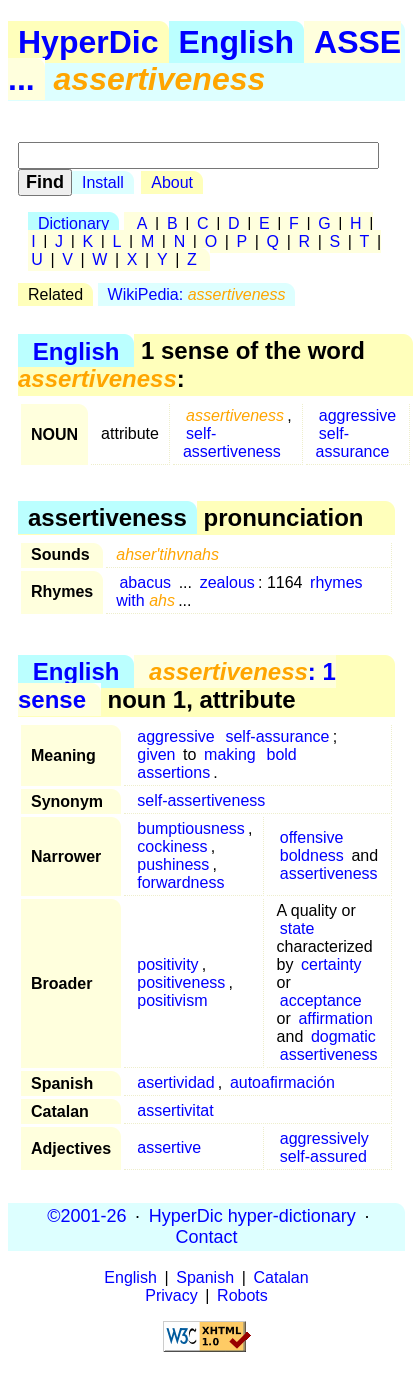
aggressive (357, 415)
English (237, 42)
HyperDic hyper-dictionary (252, 1216)
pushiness (173, 864)
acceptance (321, 1000)
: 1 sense (177, 685)
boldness (312, 855)
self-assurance (353, 442)
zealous (227, 582)
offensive (312, 837)
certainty (331, 964)
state (297, 928)
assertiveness (329, 873)
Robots (242, 1295)
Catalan (281, 1277)
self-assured (323, 1156)
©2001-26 (86, 1216)
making (230, 754)
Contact (206, 1237)
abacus (145, 582)
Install (103, 182)
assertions (173, 772)
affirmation (335, 1018)
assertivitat (175, 1110)
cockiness (172, 846)
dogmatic (343, 1036)
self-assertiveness (232, 442)
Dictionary (73, 223)
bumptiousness (191, 828)
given (156, 754)
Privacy (171, 1295)
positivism (172, 1000)
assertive (169, 1147)
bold (282, 754)
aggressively (324, 1138)
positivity (167, 964)
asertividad (175, 1082)
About (172, 182)
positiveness (181, 982)
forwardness (180, 882)
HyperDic (88, 42)
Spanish (205, 1277)
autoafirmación (282, 1082)
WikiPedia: (197, 294)
